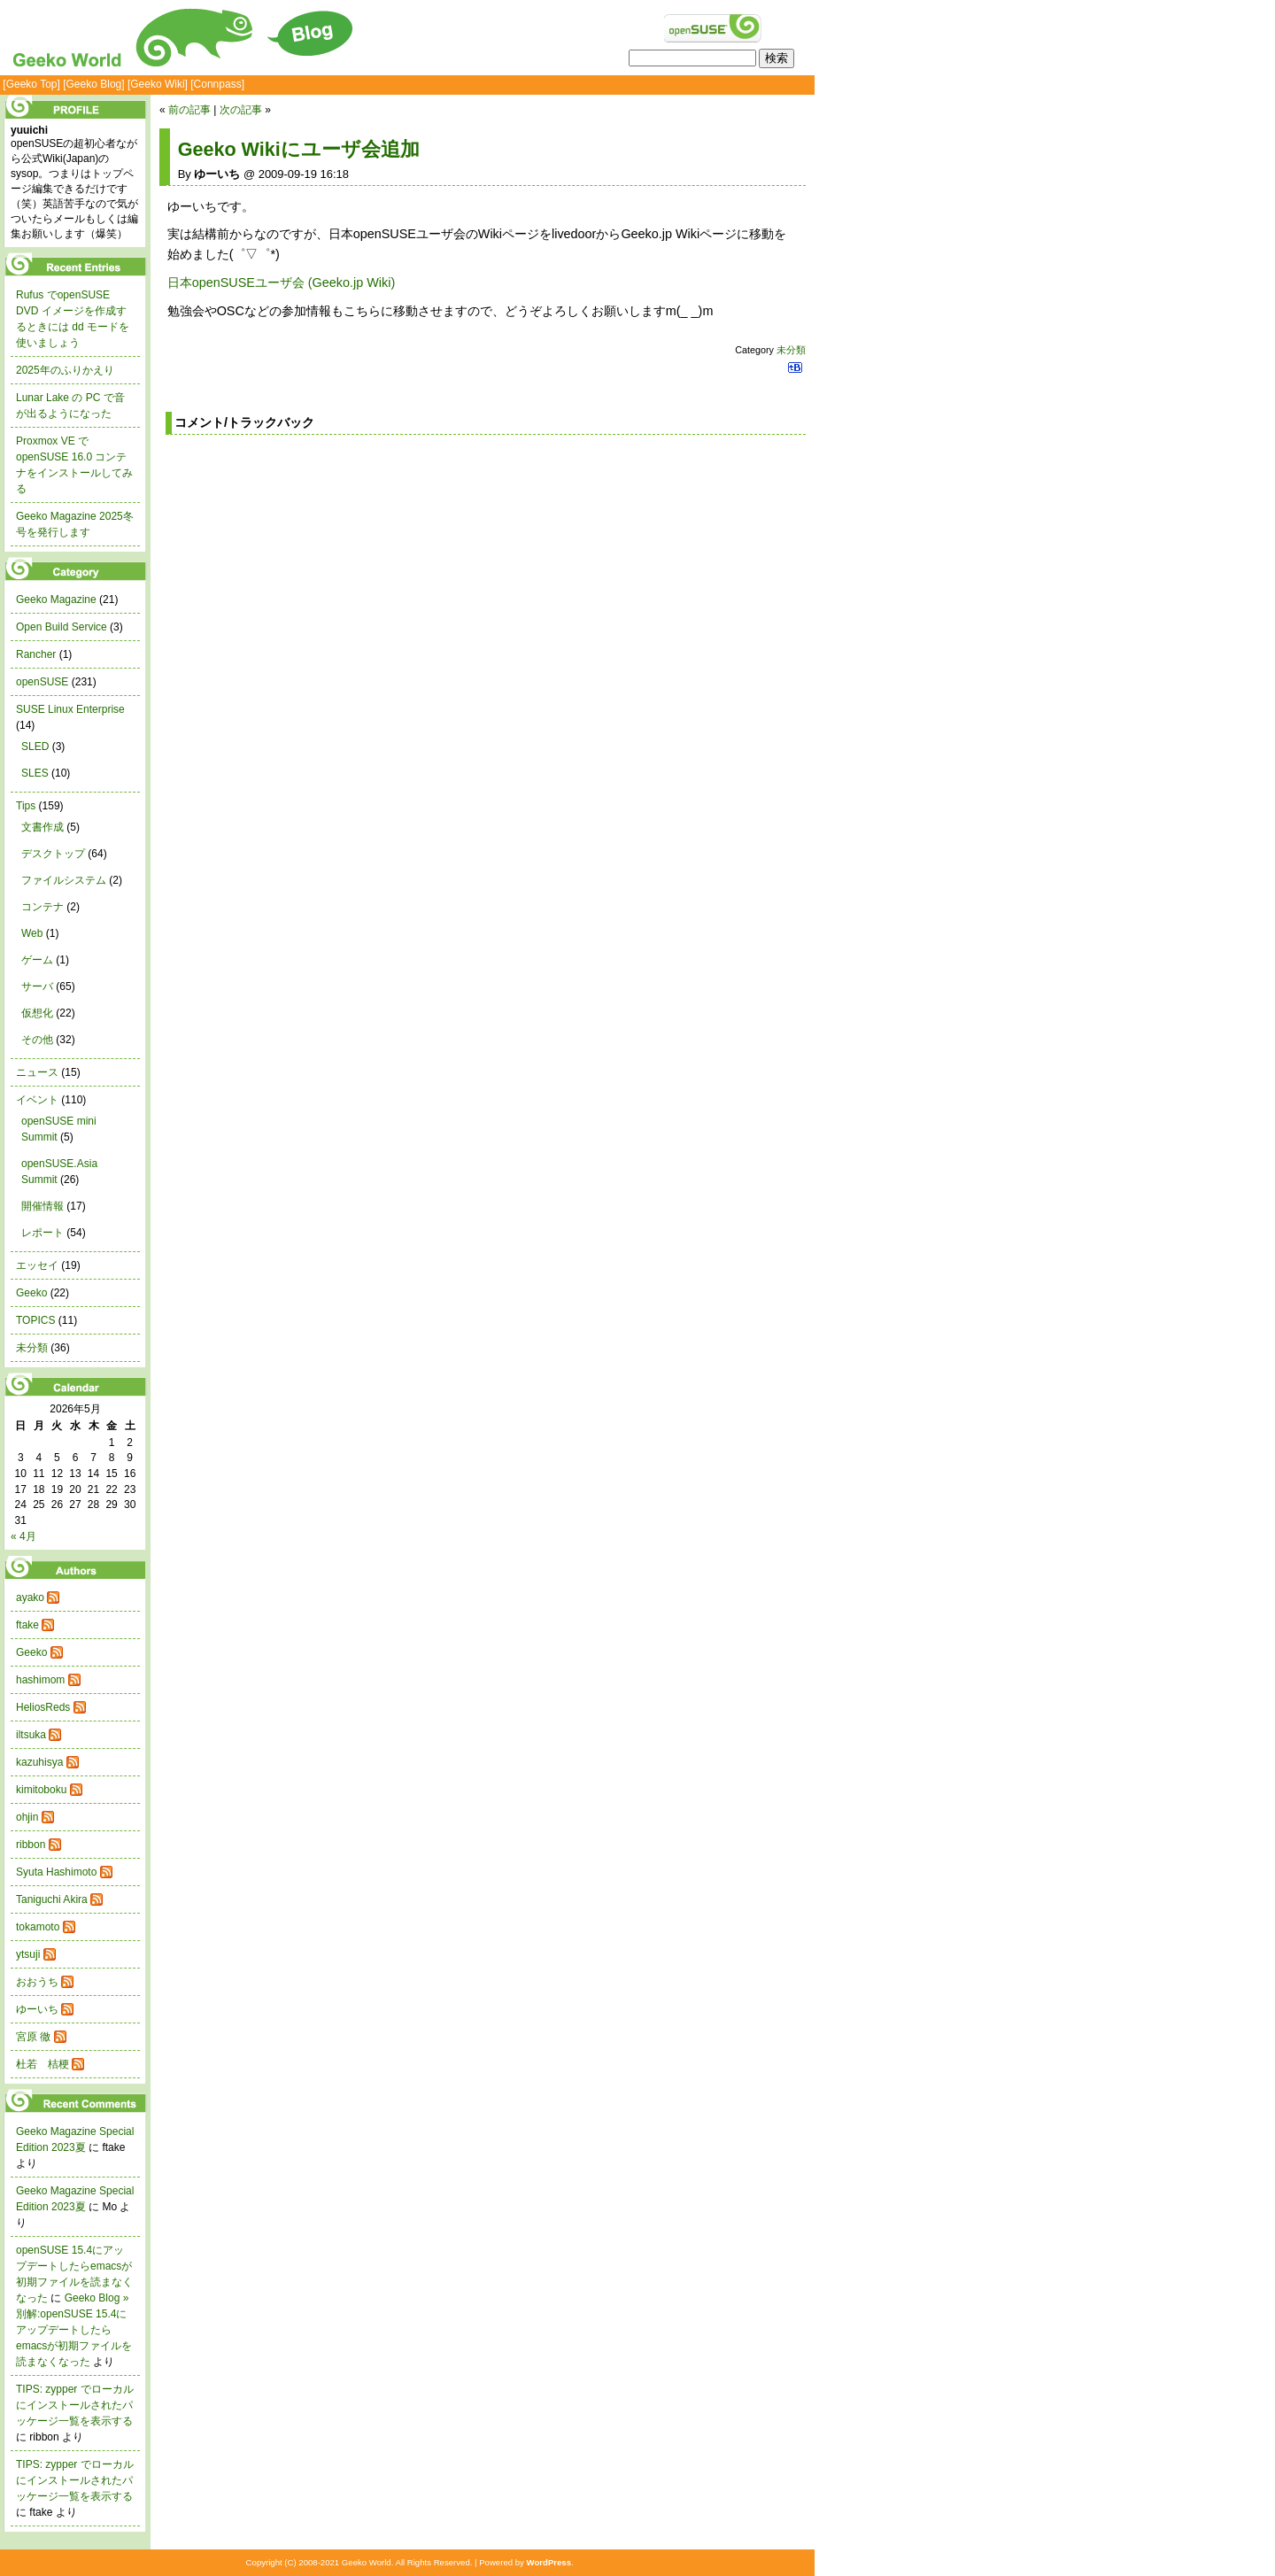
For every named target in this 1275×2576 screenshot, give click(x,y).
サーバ (37, 986)
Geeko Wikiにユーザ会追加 (299, 149)
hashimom (40, 1680)
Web (31, 933)
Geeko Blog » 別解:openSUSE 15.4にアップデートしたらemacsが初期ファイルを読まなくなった (74, 2330)
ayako (30, 1597)
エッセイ (37, 1265)
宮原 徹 (33, 2037)
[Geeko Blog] (93, 84)
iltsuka (31, 1735)
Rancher (36, 654)
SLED (35, 746)
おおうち (37, 1982)
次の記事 (241, 110)
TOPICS (35, 1320)
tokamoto (37, 1927)
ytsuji (28, 1954)
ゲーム (37, 960)
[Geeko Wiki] (158, 84)
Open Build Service (61, 627)
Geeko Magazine (56, 599)
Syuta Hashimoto (56, 1872)
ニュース (37, 1072)
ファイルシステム (63, 880)
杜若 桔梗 (42, 2064)
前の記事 (189, 110)
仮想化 (37, 1013)
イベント (37, 1100)
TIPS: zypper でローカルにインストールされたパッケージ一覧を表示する (75, 2405)
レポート (42, 1232)
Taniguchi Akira (52, 1899)
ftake (27, 1625)
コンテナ (42, 907)
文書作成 (42, 827)
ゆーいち (37, 2009)
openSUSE (42, 682)
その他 (37, 1039)
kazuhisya (39, 1762)
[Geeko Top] (31, 84)
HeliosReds (43, 1707)
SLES (35, 773)
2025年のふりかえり (65, 370)
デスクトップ (53, 853)
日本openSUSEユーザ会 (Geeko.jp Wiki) (281, 282)
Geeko (31, 1293)
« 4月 (23, 1536)
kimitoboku (41, 1789)
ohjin (27, 1817)
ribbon (30, 1844)
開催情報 (42, 1206)
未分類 (791, 349)
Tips (25, 806)
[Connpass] (217, 84)
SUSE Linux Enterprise (70, 709)
